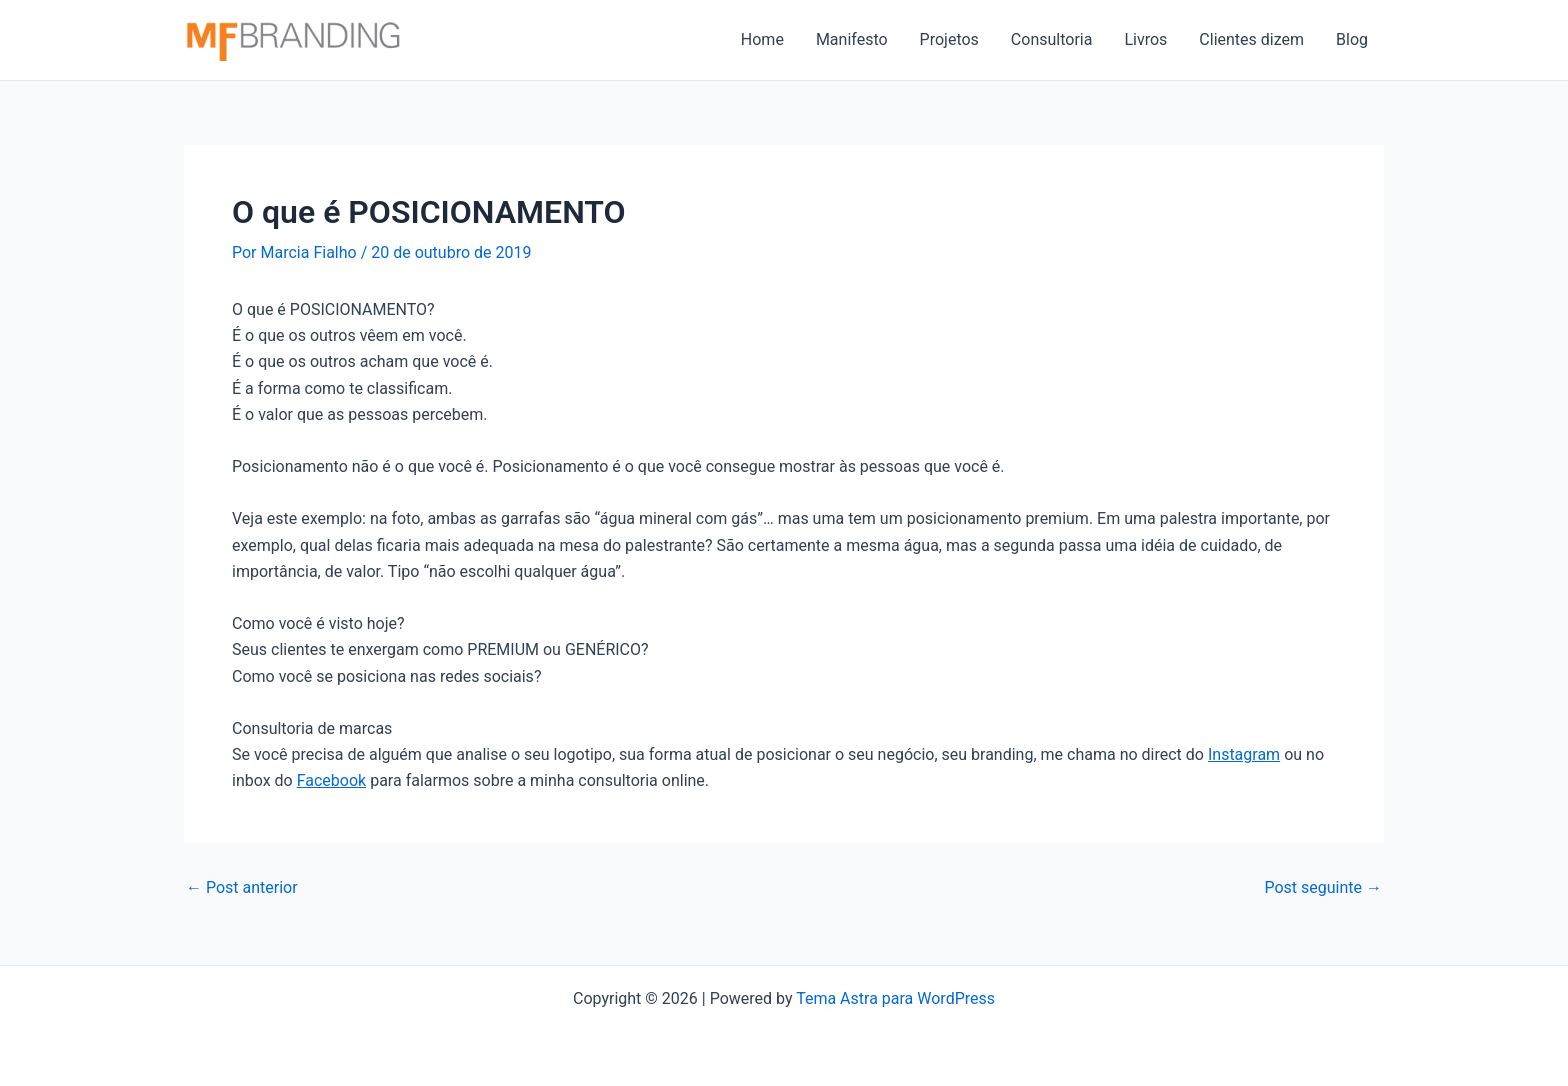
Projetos (949, 39)
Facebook (331, 780)
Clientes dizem (1251, 39)
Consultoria (1052, 39)
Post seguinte (1323, 888)
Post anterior (242, 888)
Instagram (1244, 754)
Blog (1352, 39)
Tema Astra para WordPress (895, 998)
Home (762, 39)
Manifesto (852, 39)
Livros (1145, 39)
